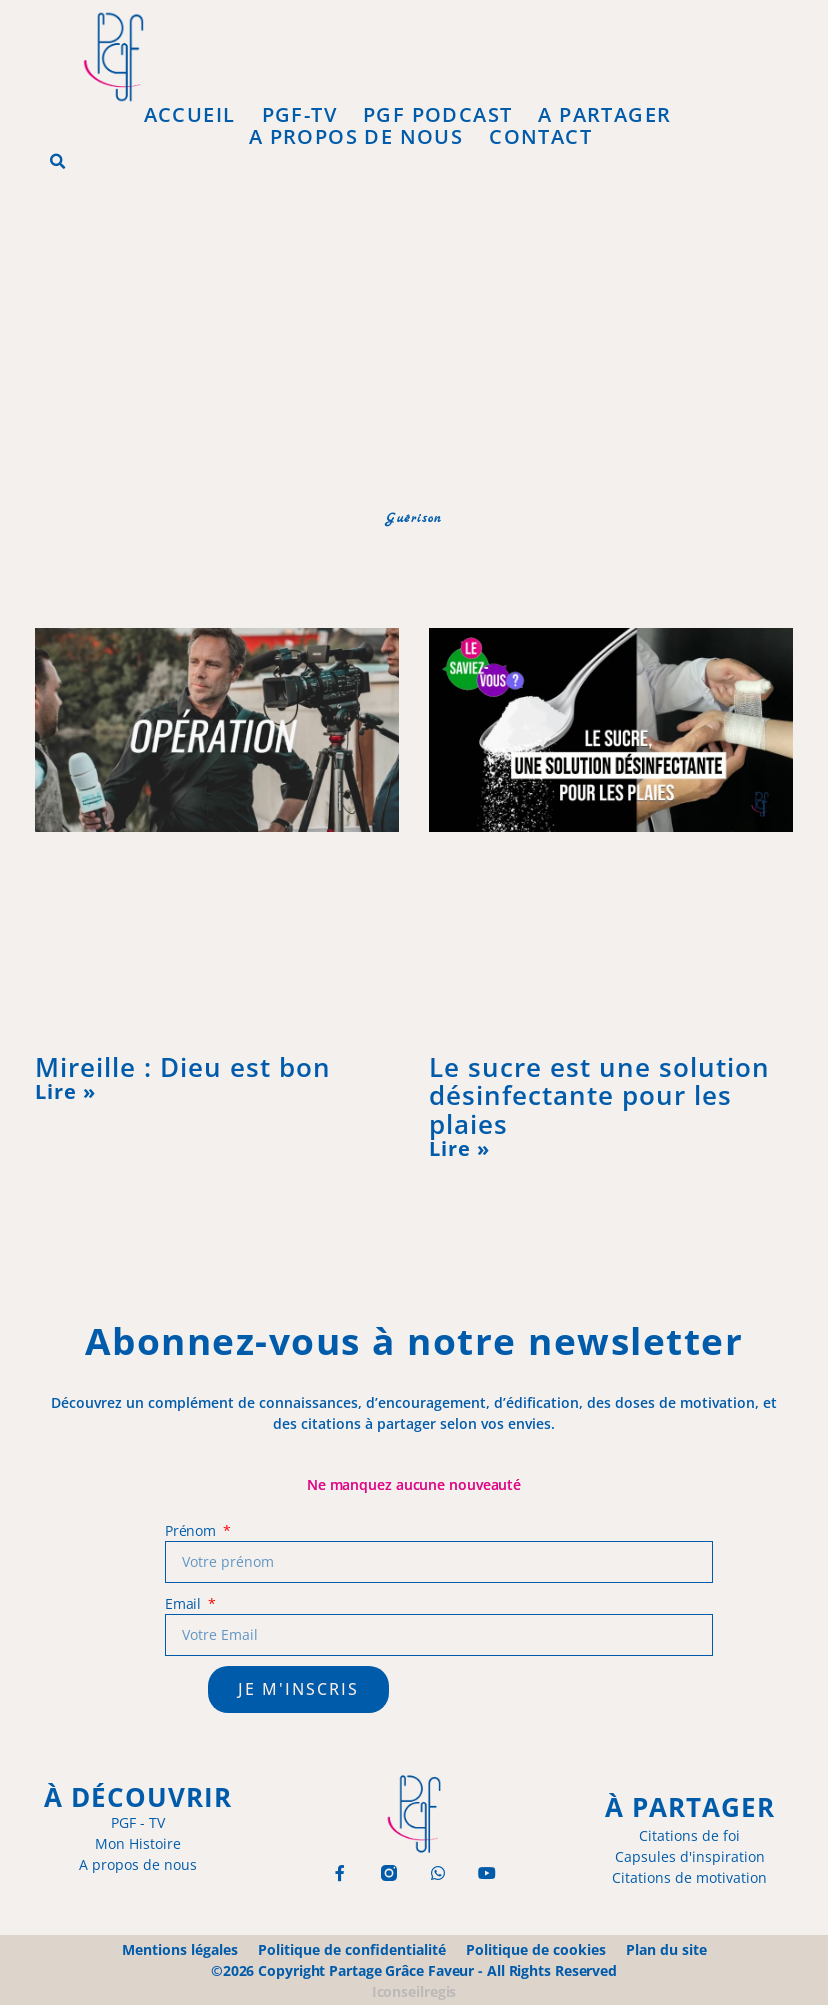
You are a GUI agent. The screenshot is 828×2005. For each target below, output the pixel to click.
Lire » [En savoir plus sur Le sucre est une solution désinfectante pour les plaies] (459, 1148)
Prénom (192, 1530)
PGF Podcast (437, 115)
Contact (540, 137)
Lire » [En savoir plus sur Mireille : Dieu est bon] (65, 1091)
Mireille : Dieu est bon (183, 1067)
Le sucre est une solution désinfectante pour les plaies (599, 1095)
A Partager (604, 115)
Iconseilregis (414, 1991)
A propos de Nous (356, 137)
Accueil (190, 115)
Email (185, 1603)
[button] (57, 162)
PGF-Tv (299, 115)
